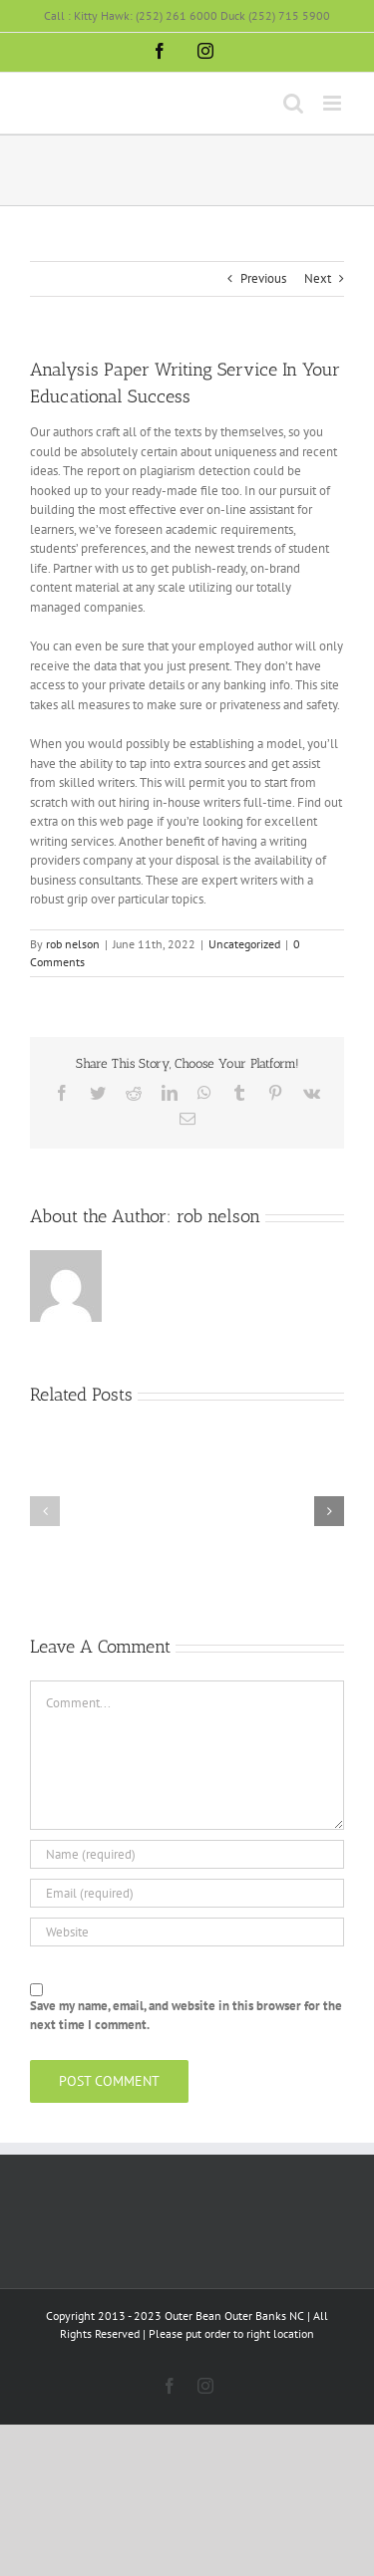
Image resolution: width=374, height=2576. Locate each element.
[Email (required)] (187, 1893)
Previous (263, 278)
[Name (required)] (187, 1854)
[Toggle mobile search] (293, 103)
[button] (45, 1511)
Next (317, 278)
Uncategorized (244, 943)
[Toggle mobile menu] (333, 103)
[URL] (187, 1932)
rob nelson (73, 943)
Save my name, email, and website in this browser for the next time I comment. (186, 2015)
